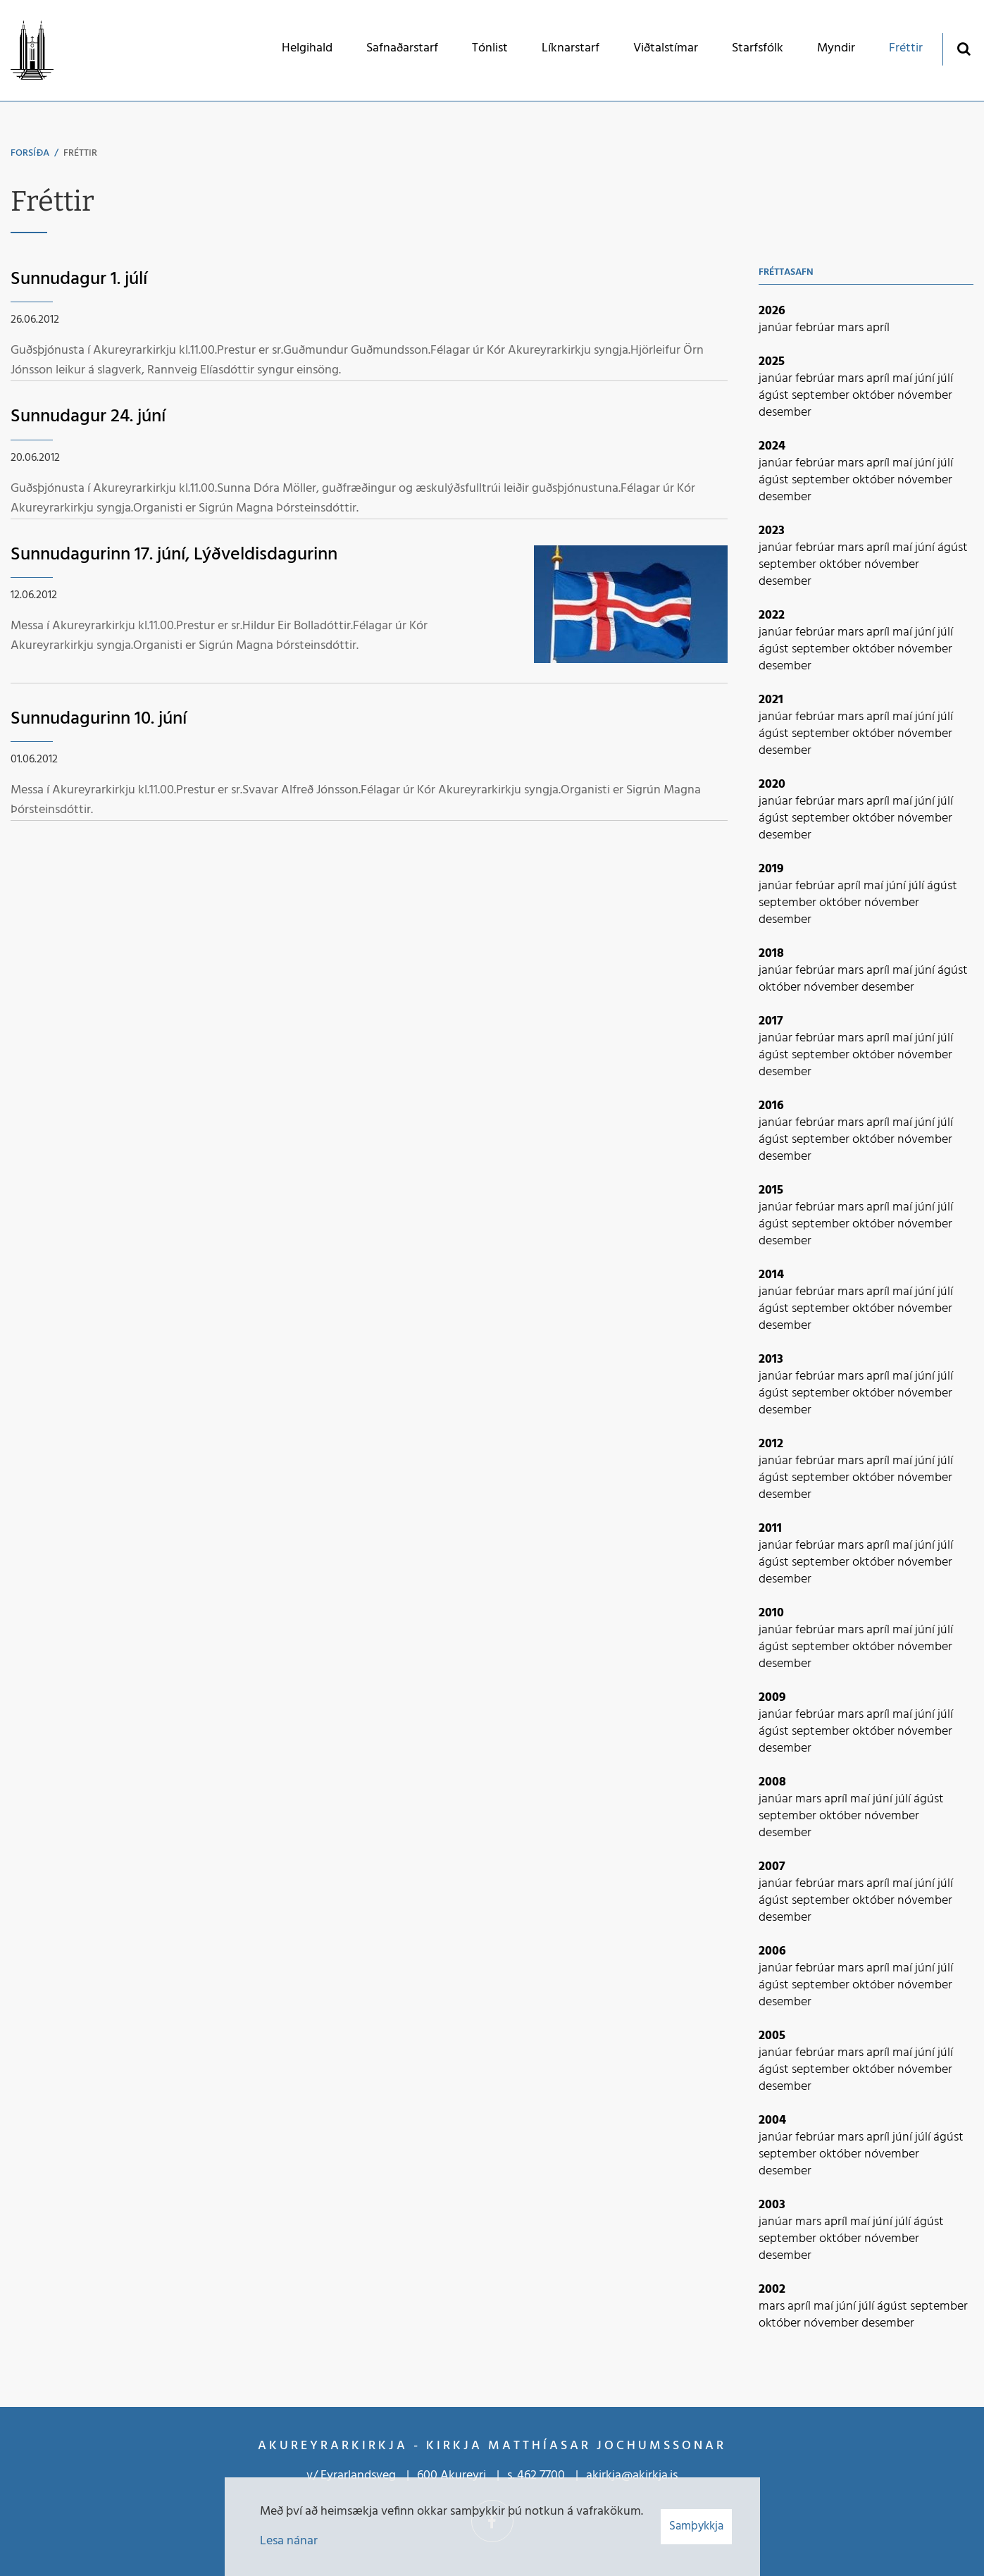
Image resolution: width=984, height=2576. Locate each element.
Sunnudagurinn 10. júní (99, 719)
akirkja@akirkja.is (632, 2475)
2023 (772, 531)
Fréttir (80, 153)
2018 (771, 953)
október (874, 395)
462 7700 (541, 2475)
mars (851, 328)
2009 (772, 1698)
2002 (772, 2289)
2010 (771, 1613)
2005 (772, 2036)
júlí (945, 379)
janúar (777, 328)
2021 (771, 700)
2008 (772, 1782)
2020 (772, 784)
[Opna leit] (963, 48)
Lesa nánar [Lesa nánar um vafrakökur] (289, 2541)
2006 (772, 1951)
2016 (771, 1106)
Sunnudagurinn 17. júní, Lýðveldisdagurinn (174, 554)
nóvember (924, 395)
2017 (771, 1021)
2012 (771, 1444)
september (822, 395)
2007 (772, 1867)
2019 (771, 869)
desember (785, 412)
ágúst (775, 395)
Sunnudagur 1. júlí (79, 279)
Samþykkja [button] (696, 2526)
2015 (771, 1190)
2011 (770, 1528)
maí (903, 379)
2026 (772, 311)
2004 (772, 2120)
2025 (772, 362)
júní (926, 379)
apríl (878, 328)
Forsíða (30, 153)
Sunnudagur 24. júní (88, 416)
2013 (771, 1359)
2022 (772, 615)
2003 (772, 2205)
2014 (771, 1275)
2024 (772, 446)
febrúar (816, 328)
